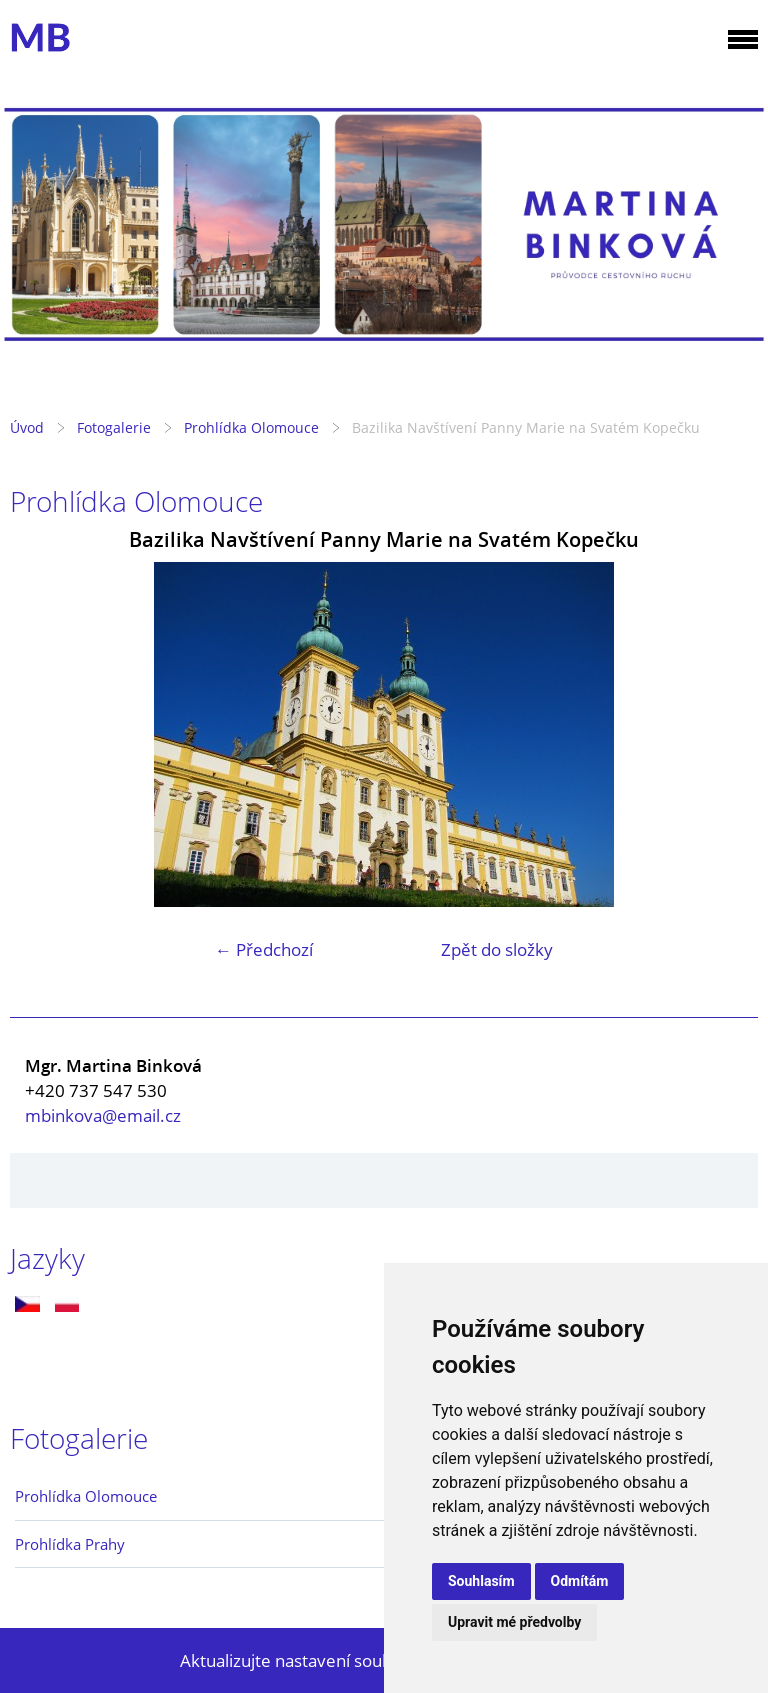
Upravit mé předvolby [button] (514, 1622)
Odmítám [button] (580, 1581)
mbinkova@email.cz (103, 1115)
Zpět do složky (497, 949)
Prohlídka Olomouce (251, 427)
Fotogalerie (114, 427)
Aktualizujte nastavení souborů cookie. (329, 1660)
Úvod (27, 427)
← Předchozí (264, 949)
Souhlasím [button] (481, 1581)
